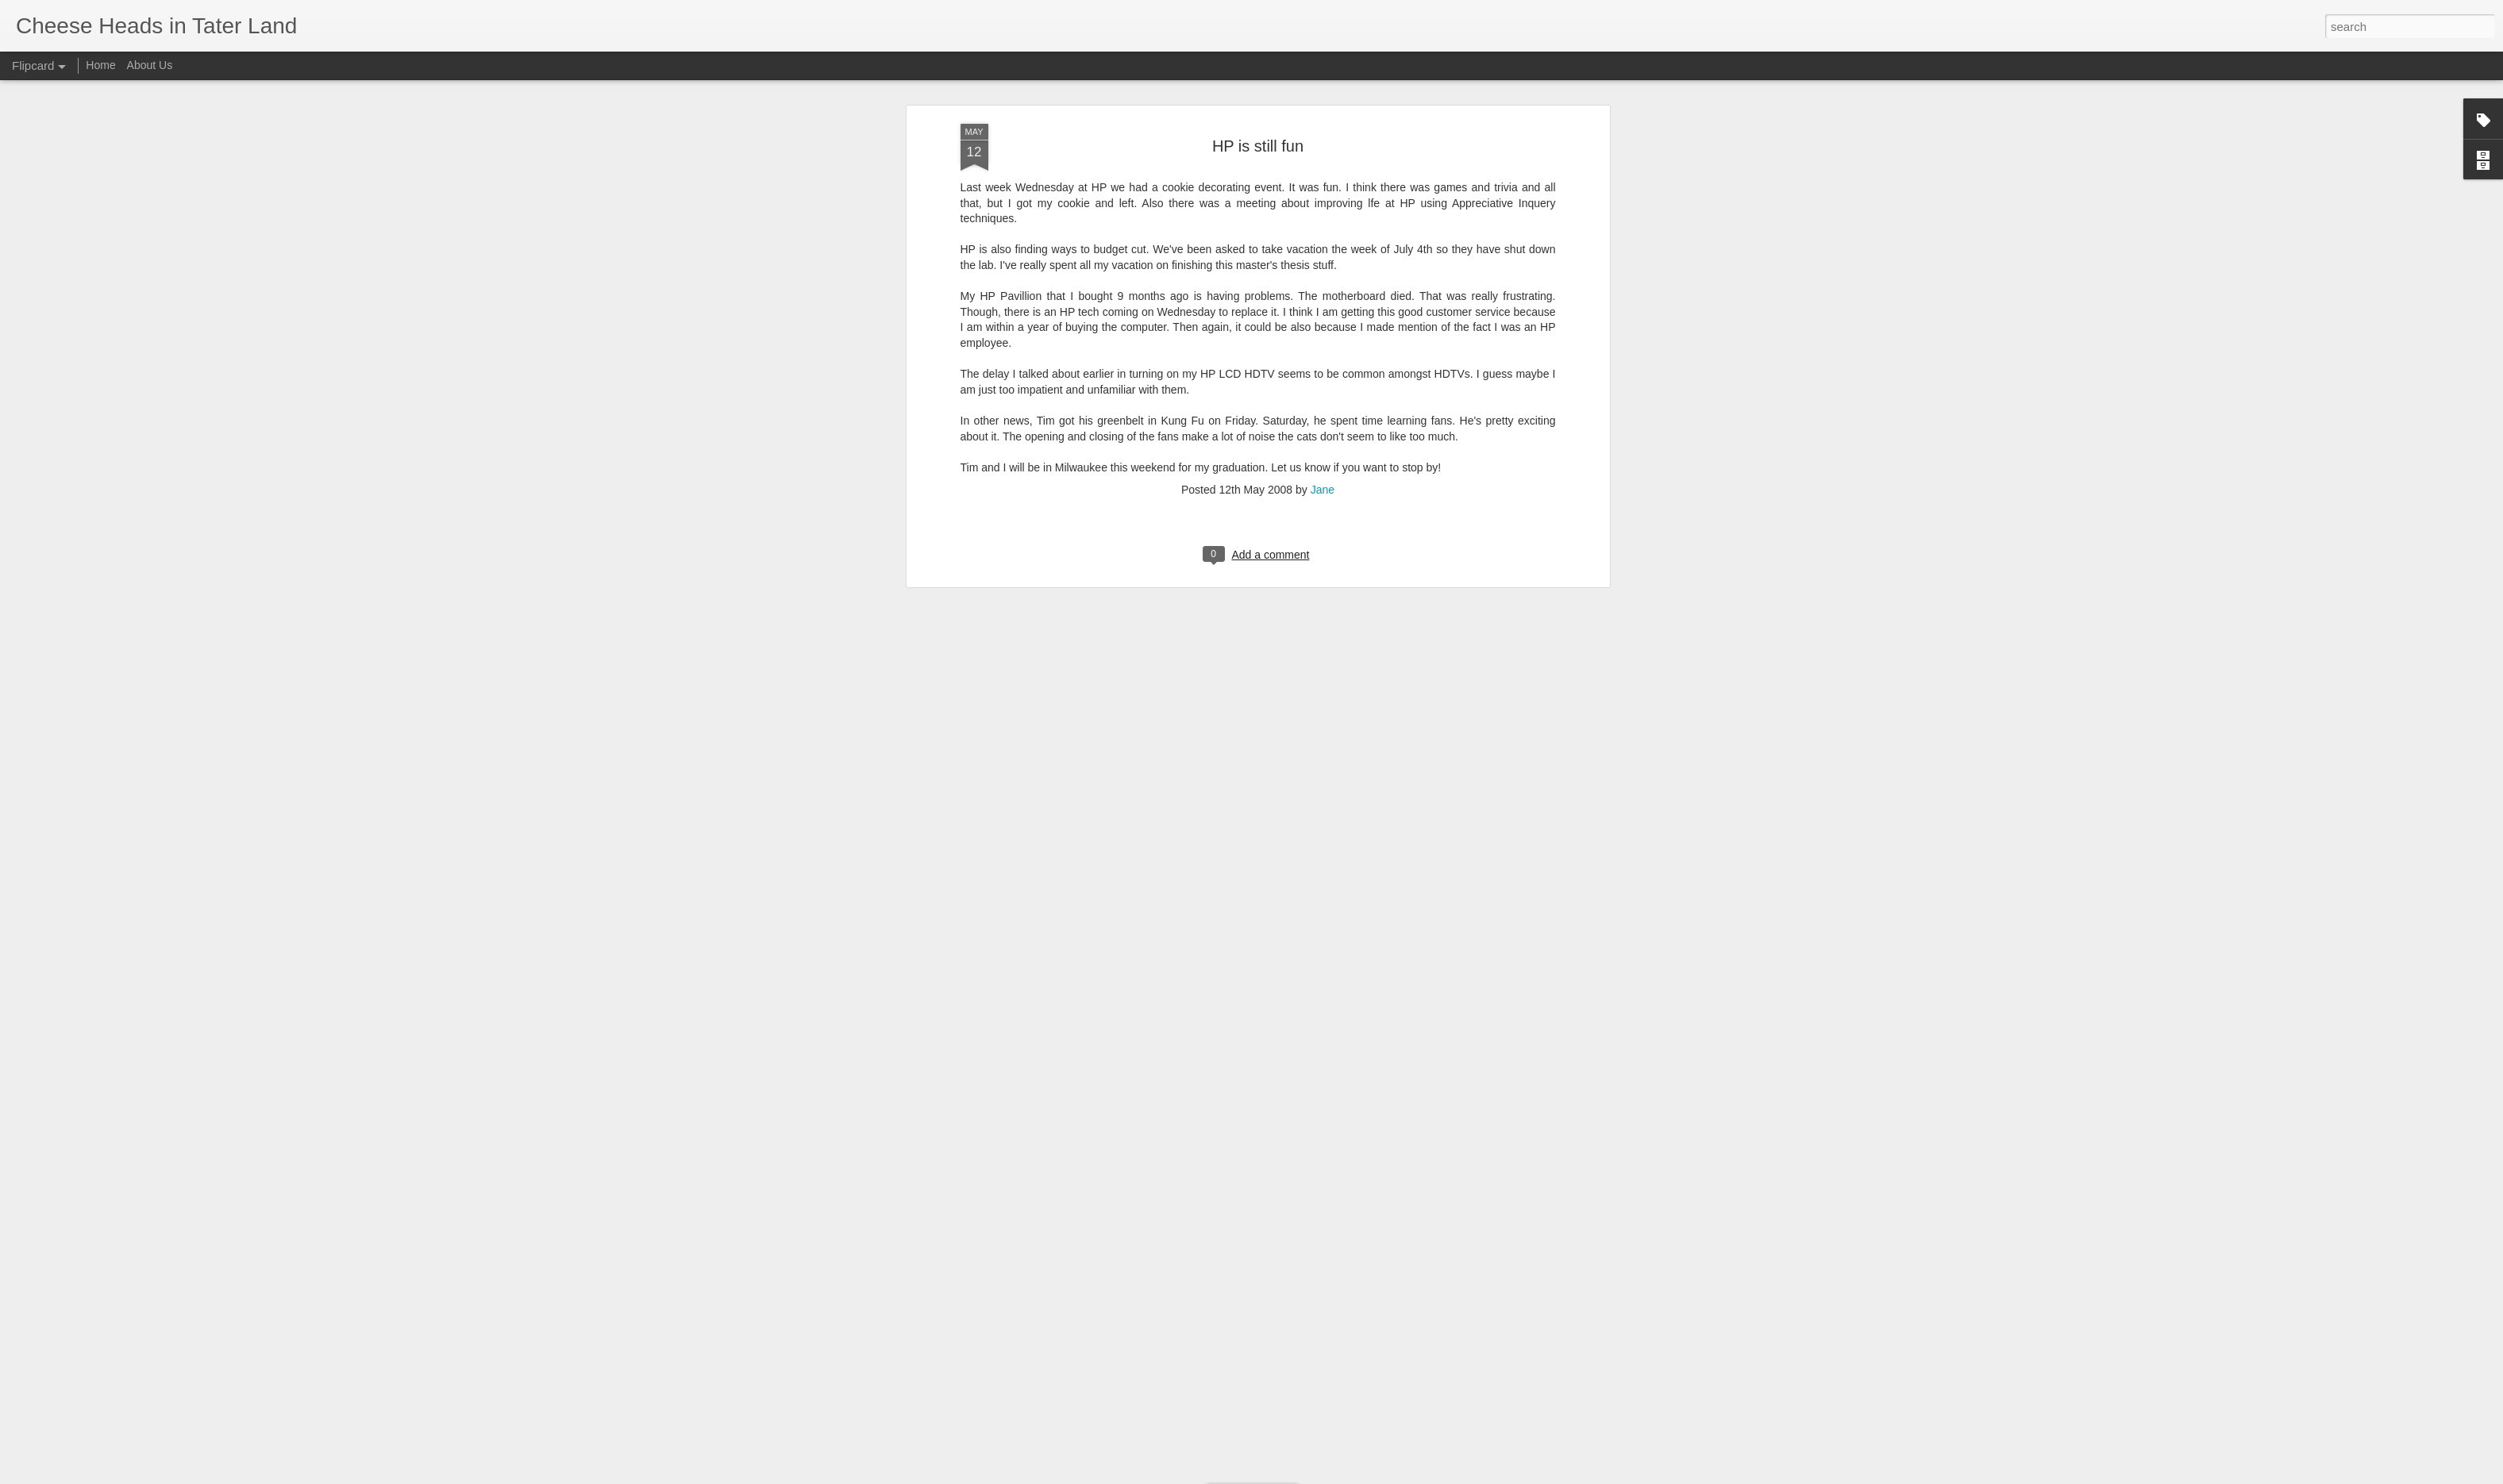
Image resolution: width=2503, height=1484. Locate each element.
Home (100, 65)
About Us (150, 65)
